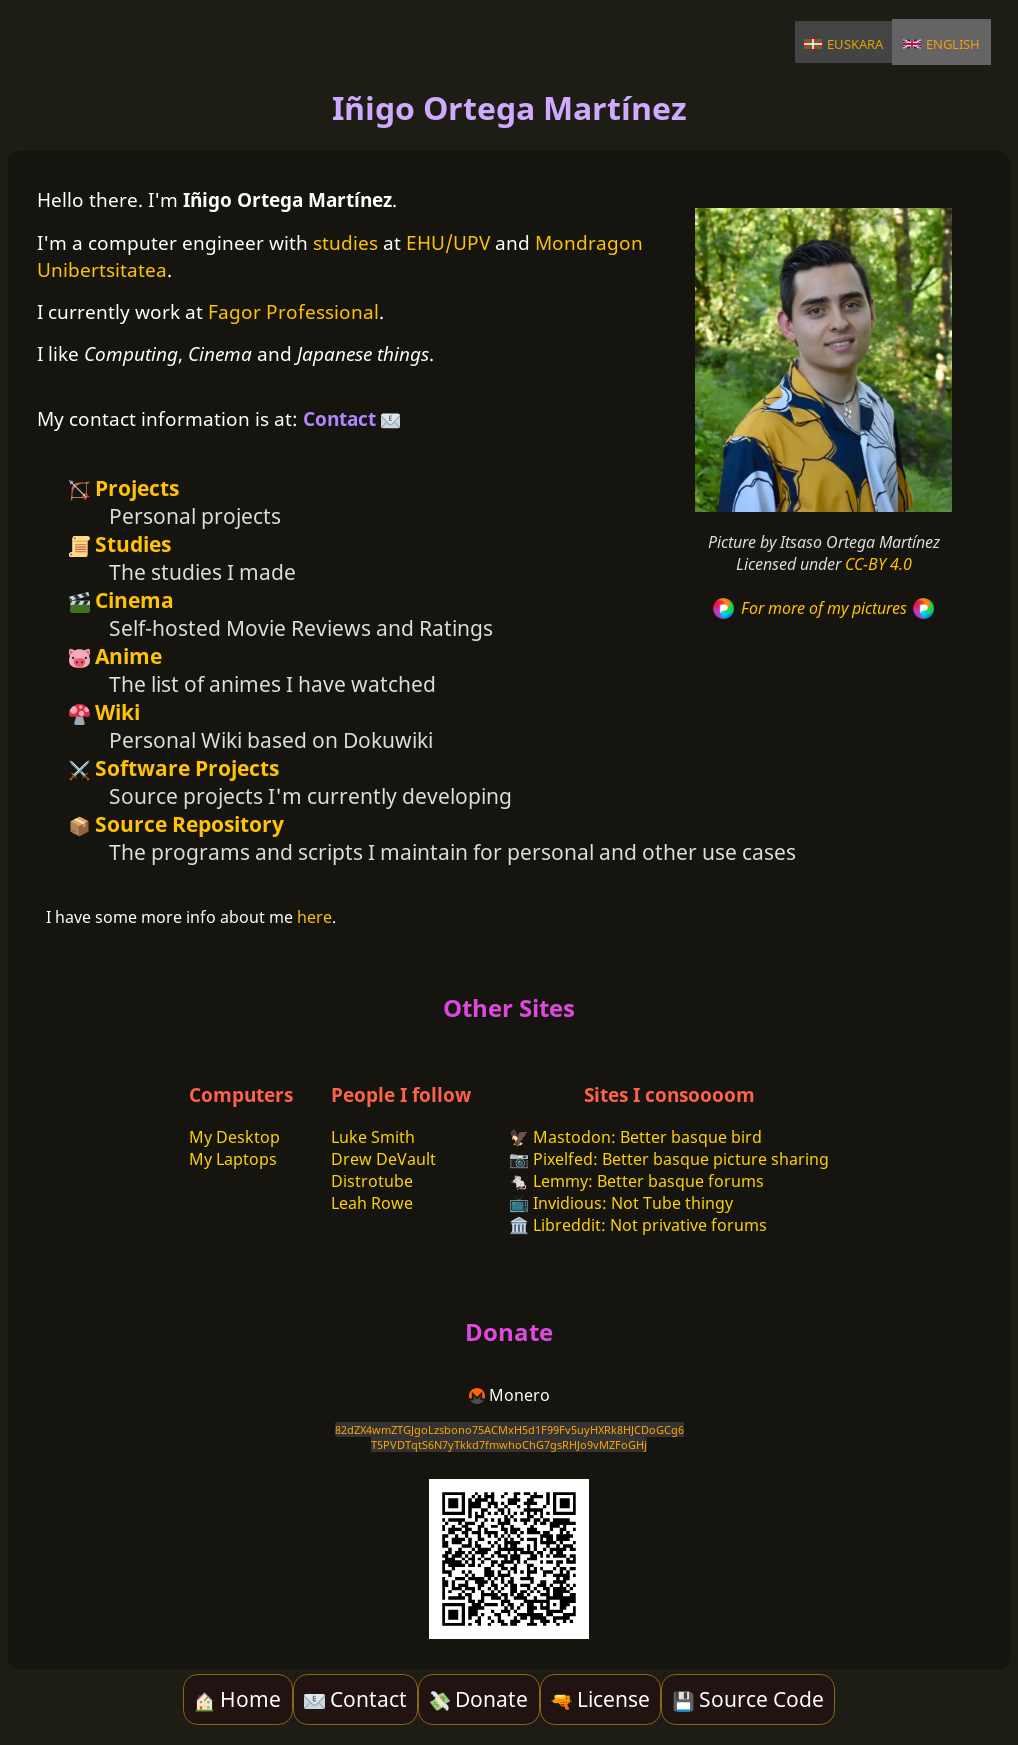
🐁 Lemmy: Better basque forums (636, 1181)
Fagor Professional (293, 311)
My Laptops (233, 1159)
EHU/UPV (448, 242)
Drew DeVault (383, 1159)
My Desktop (234, 1137)
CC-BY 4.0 (878, 564)
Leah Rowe (372, 1203)
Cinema (121, 600)
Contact (351, 418)
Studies (120, 544)
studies (345, 242)
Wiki (104, 712)
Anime (115, 656)
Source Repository (176, 824)
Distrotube (372, 1181)
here (314, 917)
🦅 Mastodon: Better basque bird (635, 1137)
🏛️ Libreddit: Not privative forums (638, 1225)
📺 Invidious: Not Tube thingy (621, 1203)
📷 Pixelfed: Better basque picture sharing (669, 1159)
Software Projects (174, 768)
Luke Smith (373, 1137)
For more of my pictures (823, 608)
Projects (124, 488)
